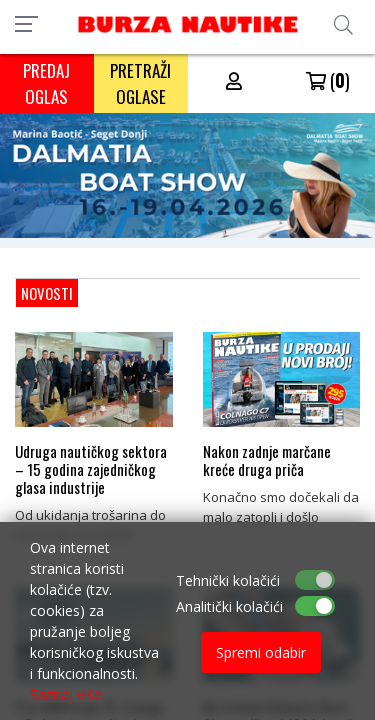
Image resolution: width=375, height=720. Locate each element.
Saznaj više (66, 694)
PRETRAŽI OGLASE (140, 83)
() (328, 80)
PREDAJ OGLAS (46, 83)
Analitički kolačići (229, 606)
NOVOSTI (47, 293)
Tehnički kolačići (228, 580)
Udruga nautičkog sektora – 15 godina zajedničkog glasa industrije (91, 469)
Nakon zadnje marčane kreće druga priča (267, 460)
